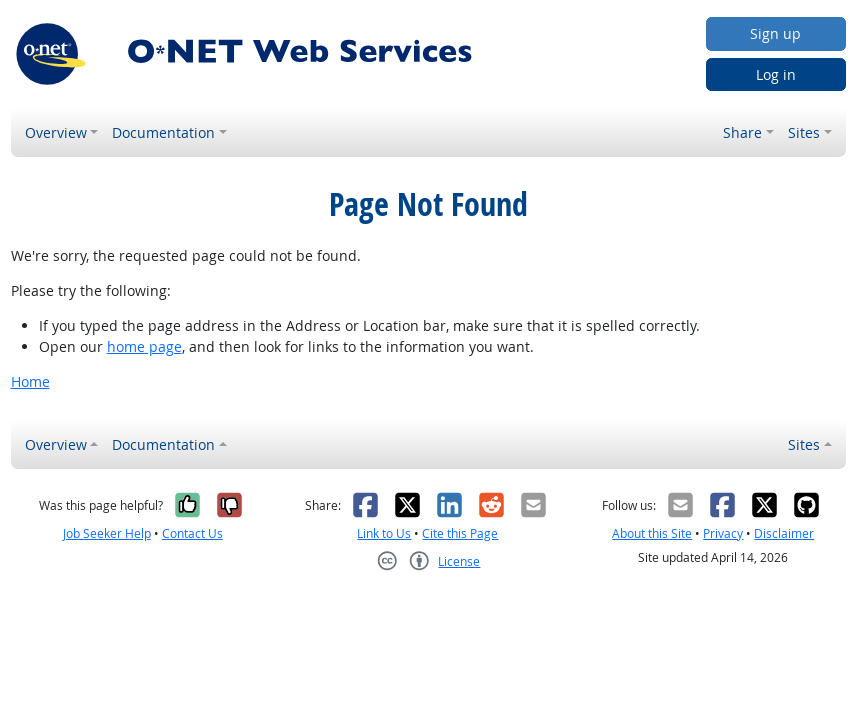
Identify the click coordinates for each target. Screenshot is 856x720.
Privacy (723, 533)
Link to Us (384, 533)
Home (30, 381)
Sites (804, 132)
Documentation (163, 132)
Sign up (775, 33)
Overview (56, 132)
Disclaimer (784, 533)
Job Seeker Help (107, 533)
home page (144, 346)
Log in (776, 74)
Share (742, 132)
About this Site (652, 533)
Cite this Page (460, 533)
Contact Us (192, 533)
